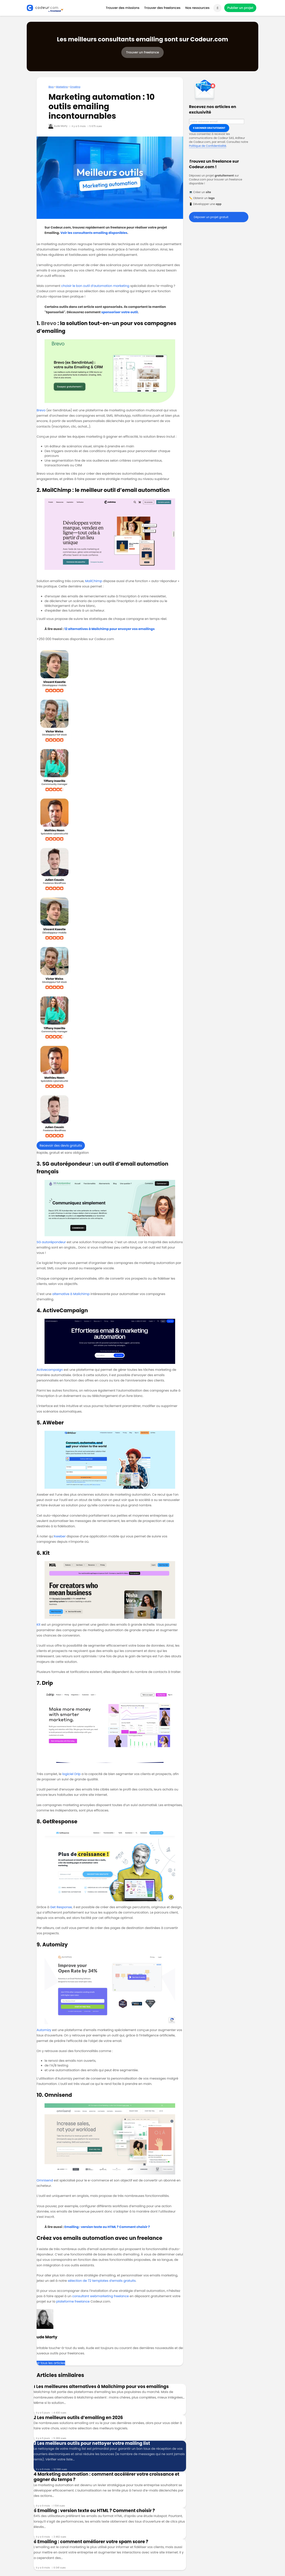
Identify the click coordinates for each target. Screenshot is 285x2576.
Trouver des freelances (162, 8)
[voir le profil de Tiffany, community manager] (110, 770)
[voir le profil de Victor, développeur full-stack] (110, 720)
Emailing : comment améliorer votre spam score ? (91, 2542)
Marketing (62, 86)
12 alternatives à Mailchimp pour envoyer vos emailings (109, 629)
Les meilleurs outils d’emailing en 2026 (78, 2418)
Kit (38, 1624)
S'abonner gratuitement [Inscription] (209, 128)
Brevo (48, 323)
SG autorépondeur (51, 1242)
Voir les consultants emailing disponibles (93, 233)
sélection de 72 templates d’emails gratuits (102, 2280)
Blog (51, 86)
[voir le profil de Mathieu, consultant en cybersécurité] (110, 819)
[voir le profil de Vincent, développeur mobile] (110, 671)
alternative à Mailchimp (71, 1294)
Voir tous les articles (49, 2363)
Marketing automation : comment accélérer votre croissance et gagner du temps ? (106, 2477)
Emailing (75, 86)
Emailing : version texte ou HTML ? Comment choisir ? (107, 2227)
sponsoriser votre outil (119, 312)
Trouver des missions (122, 8)
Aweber (60, 1536)
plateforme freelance (73, 2301)
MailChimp (93, 581)
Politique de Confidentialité (207, 146)
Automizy (44, 2030)
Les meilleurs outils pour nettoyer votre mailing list (92, 2443)
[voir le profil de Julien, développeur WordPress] (110, 869)
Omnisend (45, 2180)
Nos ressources (197, 8)
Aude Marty (57, 126)
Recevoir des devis (61, 1145)
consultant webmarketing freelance (100, 2296)
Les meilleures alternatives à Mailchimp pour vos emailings (101, 2386)
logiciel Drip (71, 1774)
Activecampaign (50, 1369)
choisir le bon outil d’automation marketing (95, 286)
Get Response (61, 1907)
